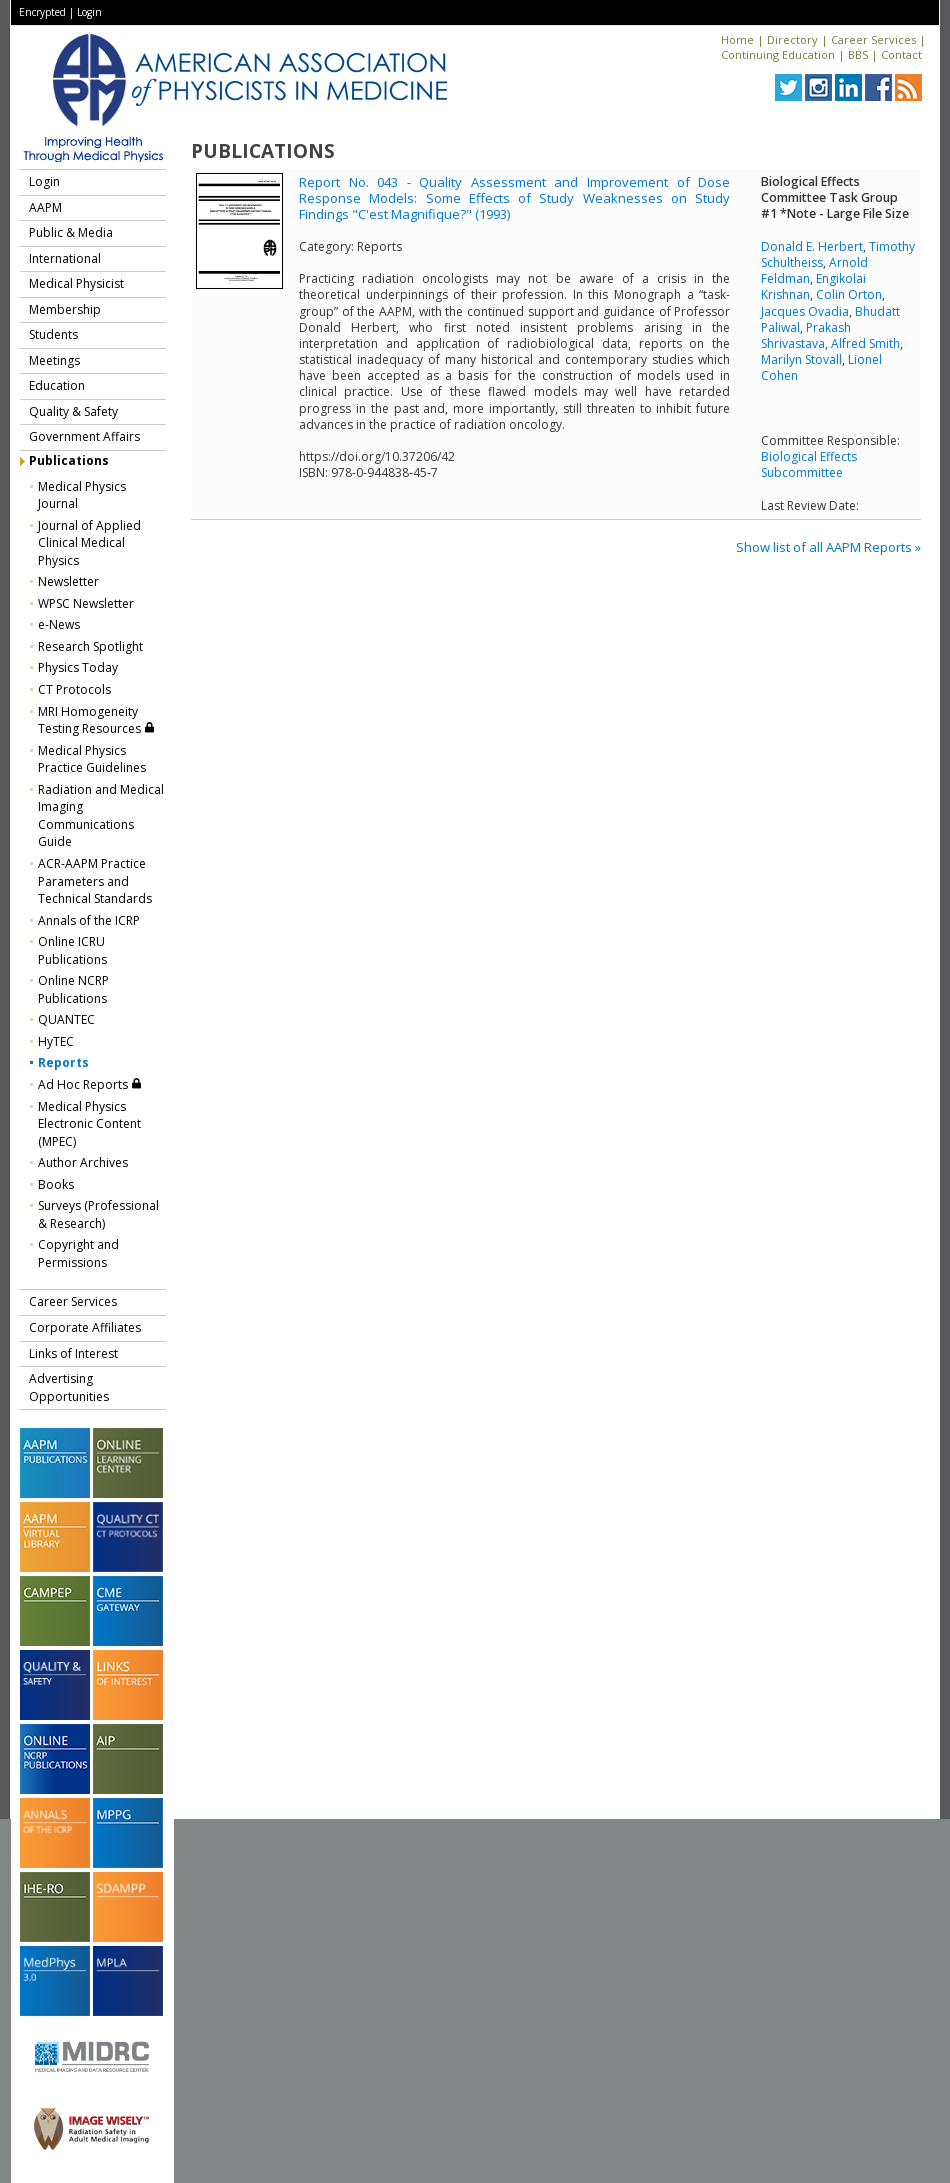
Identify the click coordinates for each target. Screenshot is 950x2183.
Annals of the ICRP (89, 920)
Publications (69, 460)
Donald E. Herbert (812, 246)
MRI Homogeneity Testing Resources (96, 720)
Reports (63, 1062)
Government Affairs (84, 436)
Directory (792, 39)
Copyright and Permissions (78, 1253)
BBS (858, 54)
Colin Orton (849, 294)
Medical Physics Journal (82, 495)
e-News (59, 624)
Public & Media (71, 232)
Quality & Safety (73, 411)
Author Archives (83, 1162)
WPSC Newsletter (86, 603)
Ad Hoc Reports (90, 1084)
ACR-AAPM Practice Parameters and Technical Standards (95, 881)
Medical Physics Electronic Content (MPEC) (89, 1124)
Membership (65, 309)
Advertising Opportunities (69, 1387)
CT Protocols (74, 689)
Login (89, 12)
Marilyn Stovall (801, 359)
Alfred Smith (865, 343)
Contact (901, 54)
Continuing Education (778, 54)
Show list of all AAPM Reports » (828, 547)
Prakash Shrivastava (806, 335)
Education (57, 385)
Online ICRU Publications (72, 950)
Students (53, 334)
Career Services (873, 39)
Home (737, 39)
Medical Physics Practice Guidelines (92, 759)
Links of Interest (73, 1353)
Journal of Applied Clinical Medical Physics (89, 543)
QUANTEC (66, 1019)
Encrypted (42, 12)
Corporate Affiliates (85, 1327)
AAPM (45, 207)
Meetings (54, 360)
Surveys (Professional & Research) (98, 1214)
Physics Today (78, 667)
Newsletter (68, 581)
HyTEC (56, 1041)
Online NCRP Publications (73, 989)
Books (56, 1184)
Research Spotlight (90, 646)
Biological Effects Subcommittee (809, 464)
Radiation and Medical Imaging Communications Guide (101, 816)
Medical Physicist (76, 283)
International (65, 258)
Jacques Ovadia (805, 311)
